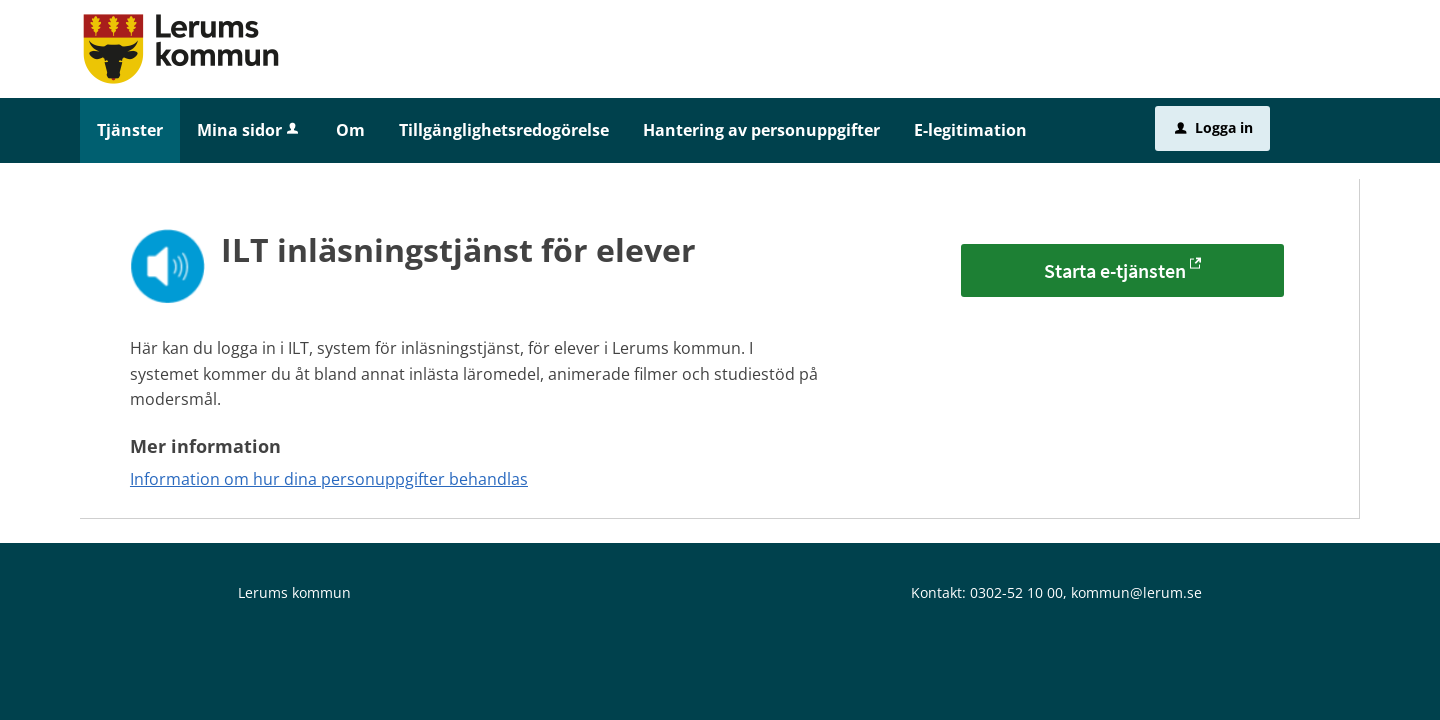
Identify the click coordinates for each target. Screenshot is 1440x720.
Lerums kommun (294, 592)
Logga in (1214, 127)
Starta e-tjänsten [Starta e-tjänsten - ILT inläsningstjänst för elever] (1115, 270)
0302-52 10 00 (1016, 592)
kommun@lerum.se (1136, 592)
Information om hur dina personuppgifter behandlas (329, 479)
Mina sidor (249, 130)
